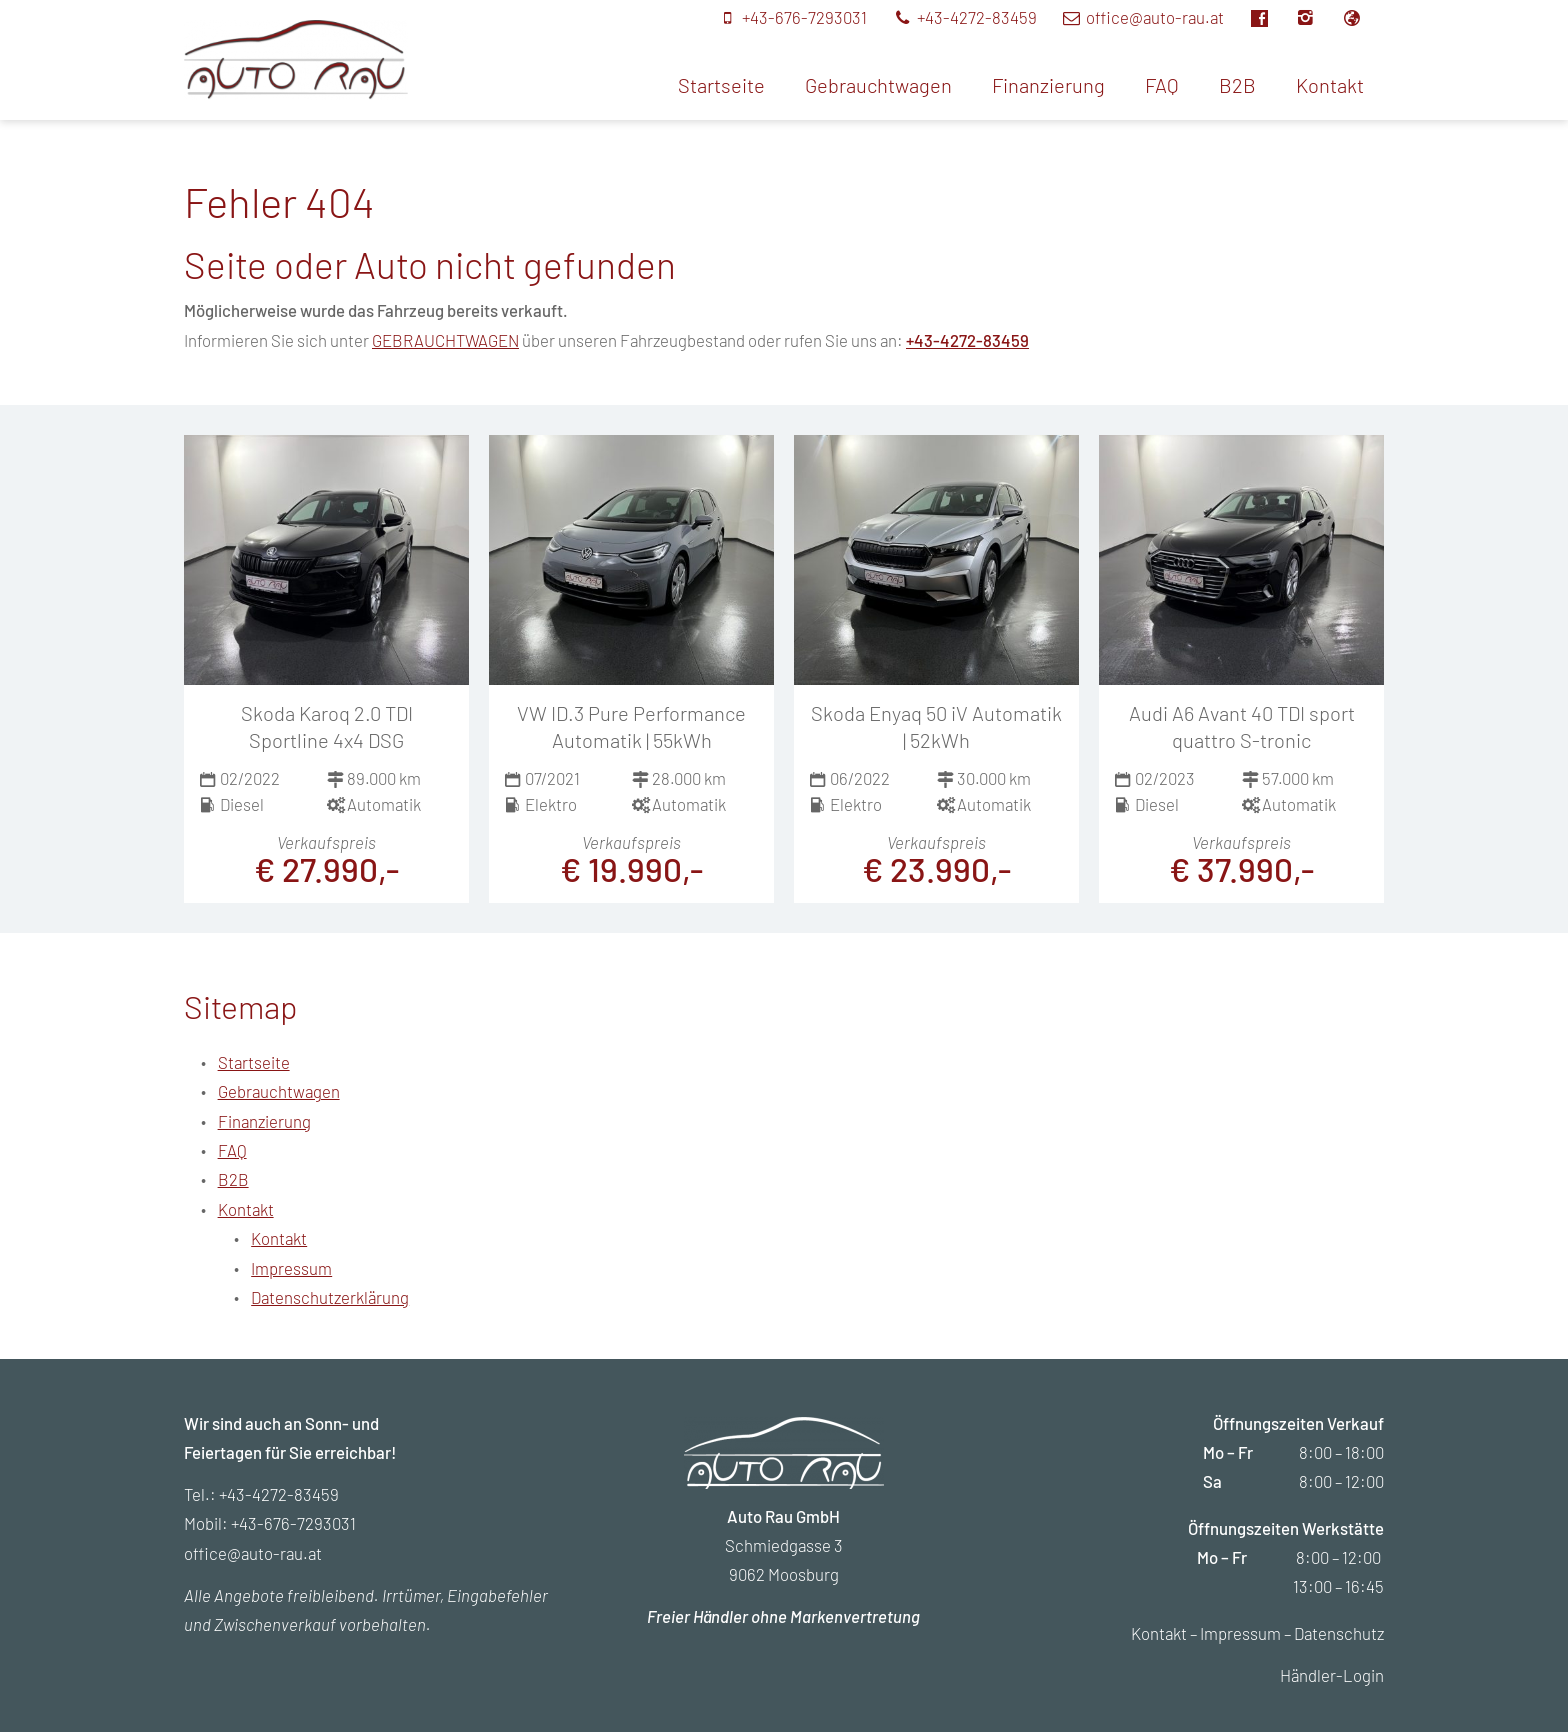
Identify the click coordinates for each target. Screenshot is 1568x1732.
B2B (1237, 85)
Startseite (721, 85)
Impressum (291, 1268)
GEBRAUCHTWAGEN (445, 340)
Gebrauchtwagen (878, 85)
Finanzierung (1048, 85)
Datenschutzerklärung (330, 1297)
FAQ (1162, 85)
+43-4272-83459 (967, 340)
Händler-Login (1332, 1675)
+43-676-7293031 (293, 1523)
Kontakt (1330, 85)
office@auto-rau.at (253, 1553)
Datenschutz (1339, 1633)
